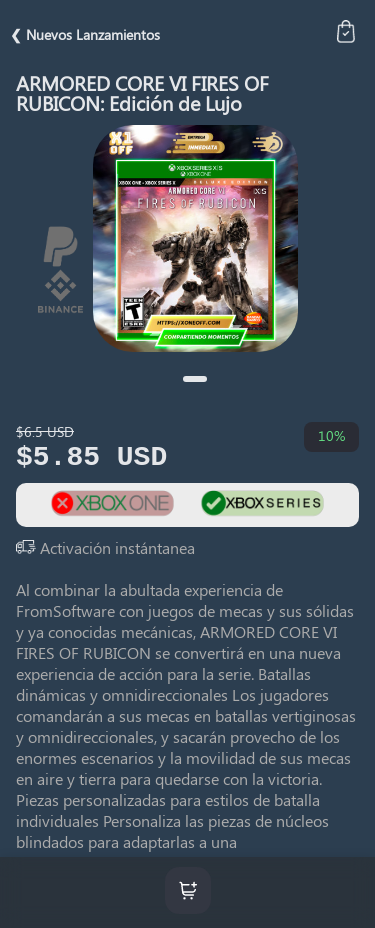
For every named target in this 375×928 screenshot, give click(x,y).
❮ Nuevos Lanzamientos (85, 34)
